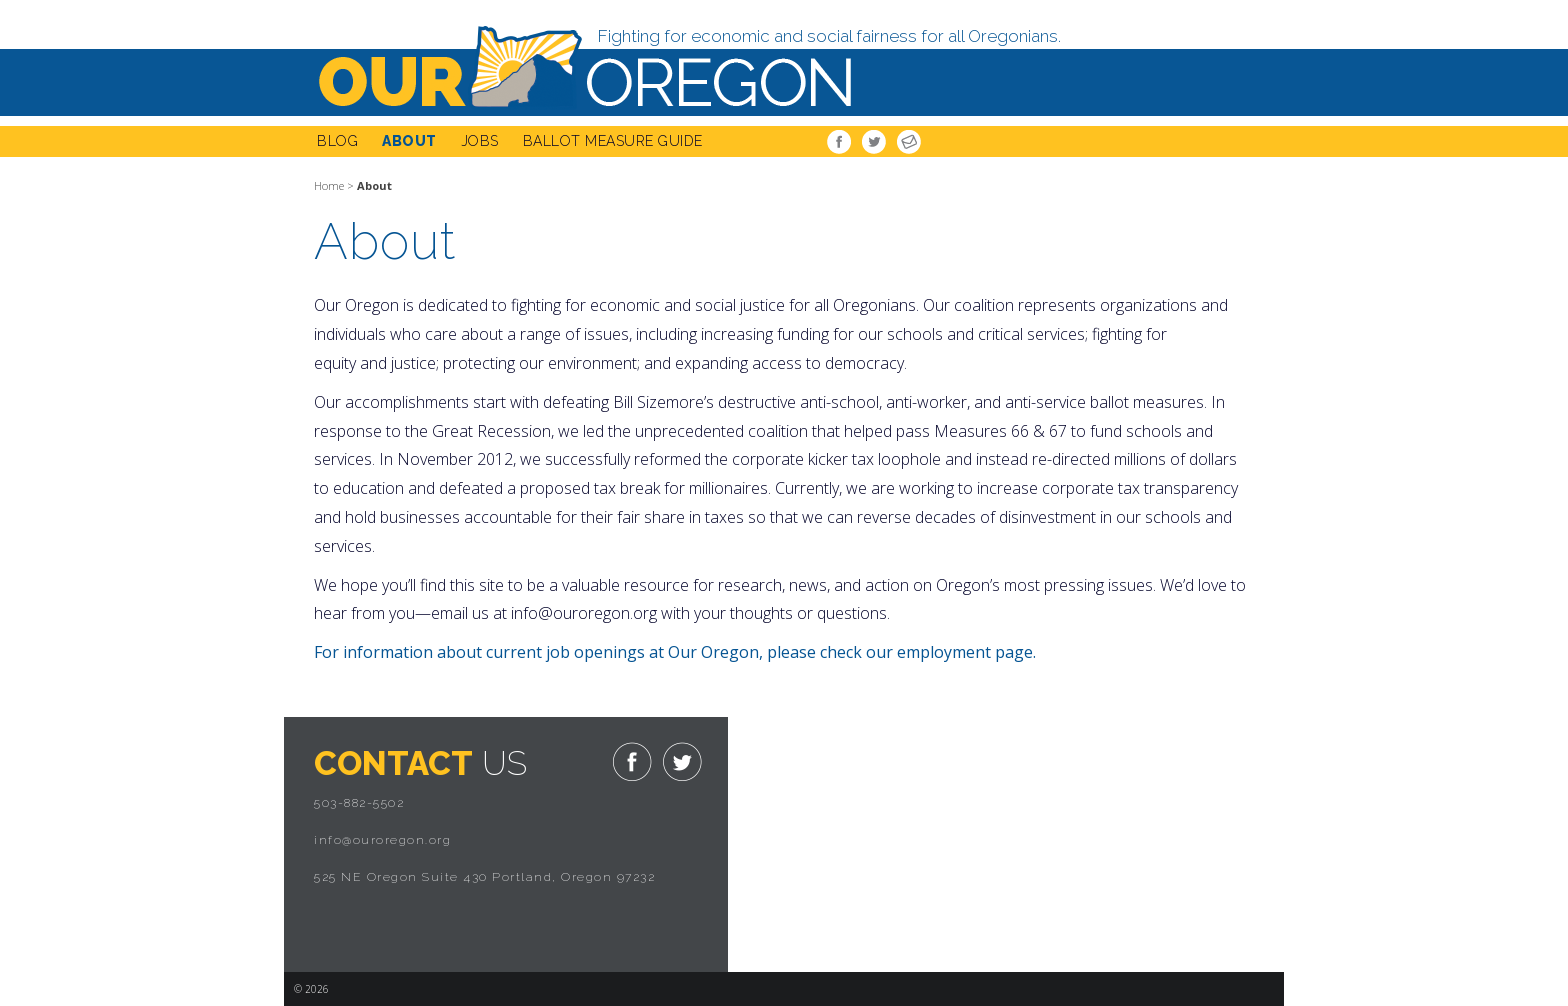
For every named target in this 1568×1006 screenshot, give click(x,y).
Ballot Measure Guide (613, 141)
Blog (337, 141)
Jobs (480, 141)
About (409, 141)
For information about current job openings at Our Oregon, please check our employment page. (677, 652)
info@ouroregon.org (382, 840)
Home (329, 185)
